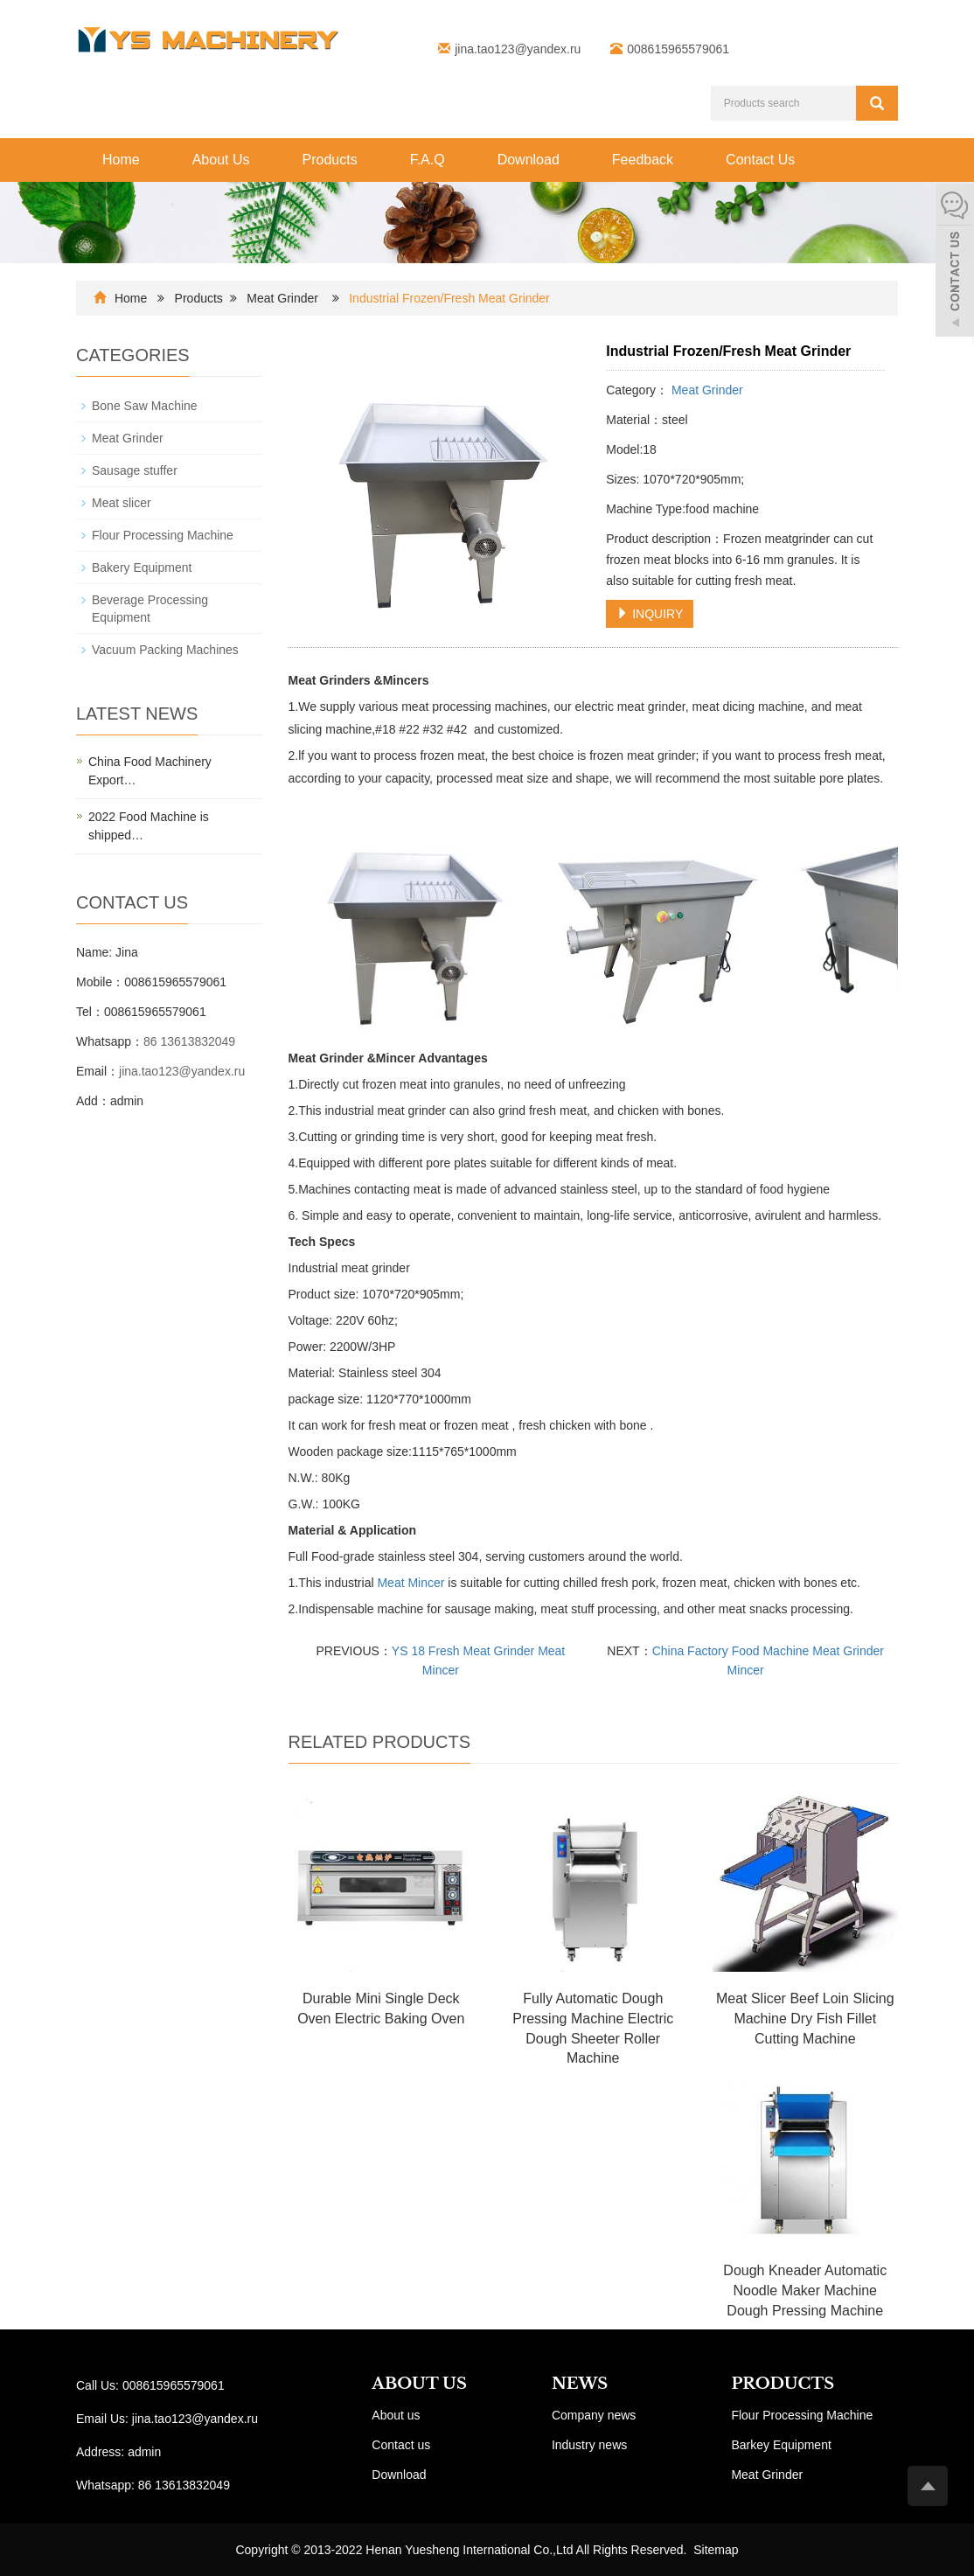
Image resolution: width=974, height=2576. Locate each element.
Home (121, 159)
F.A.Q (427, 159)
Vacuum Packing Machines (165, 650)
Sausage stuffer (134, 470)
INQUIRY (649, 614)
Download (528, 159)
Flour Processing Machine (162, 535)
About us (396, 2415)
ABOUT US (419, 2383)
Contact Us (760, 159)
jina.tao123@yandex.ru (518, 49)
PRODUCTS (782, 2383)
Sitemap (715, 2550)
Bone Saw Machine (145, 406)
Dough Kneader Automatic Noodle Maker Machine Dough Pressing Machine (805, 2290)
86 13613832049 (189, 1041)
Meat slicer (121, 503)
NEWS (580, 2383)
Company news (594, 2415)
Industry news (589, 2445)
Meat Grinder (282, 298)
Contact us (401, 2445)
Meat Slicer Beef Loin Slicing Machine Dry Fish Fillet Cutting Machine (805, 2018)
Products (330, 159)
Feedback (642, 159)
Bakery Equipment (141, 567)
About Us (221, 159)
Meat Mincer (410, 1583)
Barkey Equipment (781, 2445)
